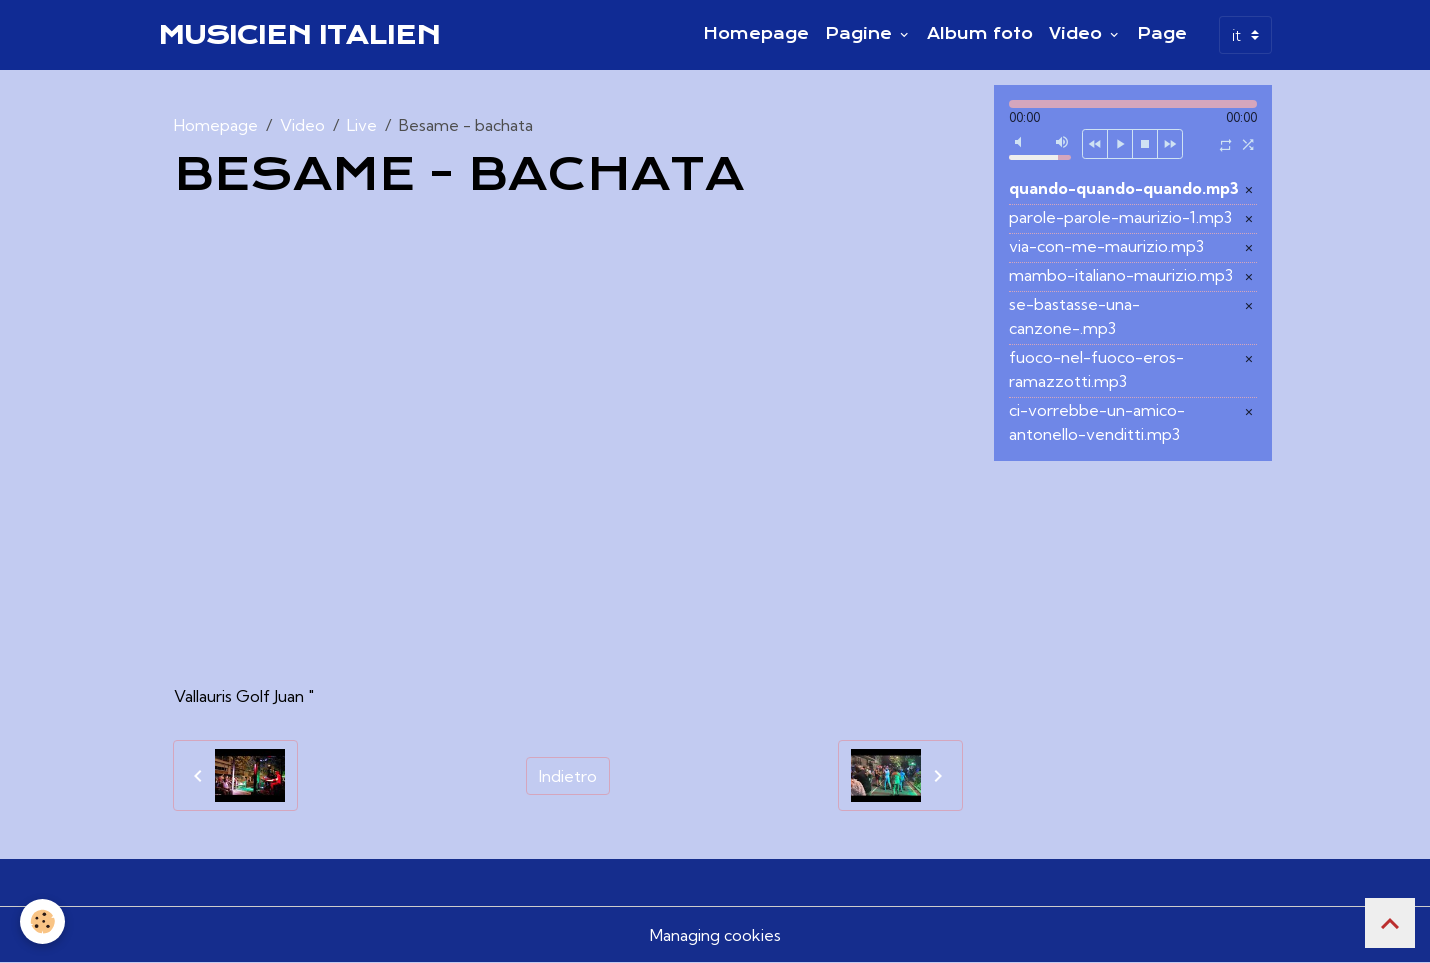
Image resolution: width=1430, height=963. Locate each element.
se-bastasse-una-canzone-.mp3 (1074, 316)
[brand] (299, 35)
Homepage (756, 34)
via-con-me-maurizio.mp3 (1106, 246)
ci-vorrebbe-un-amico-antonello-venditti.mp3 (1097, 422)
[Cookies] (42, 921)
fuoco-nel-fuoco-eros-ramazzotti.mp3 (1096, 369)
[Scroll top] (1390, 923)
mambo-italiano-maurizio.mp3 (1121, 275)
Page (1162, 34)
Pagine (861, 34)
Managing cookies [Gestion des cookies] (715, 935)
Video (1078, 34)
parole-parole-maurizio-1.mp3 (1120, 217)
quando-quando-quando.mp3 (1124, 188)
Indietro (568, 776)
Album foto (980, 34)
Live (362, 125)
